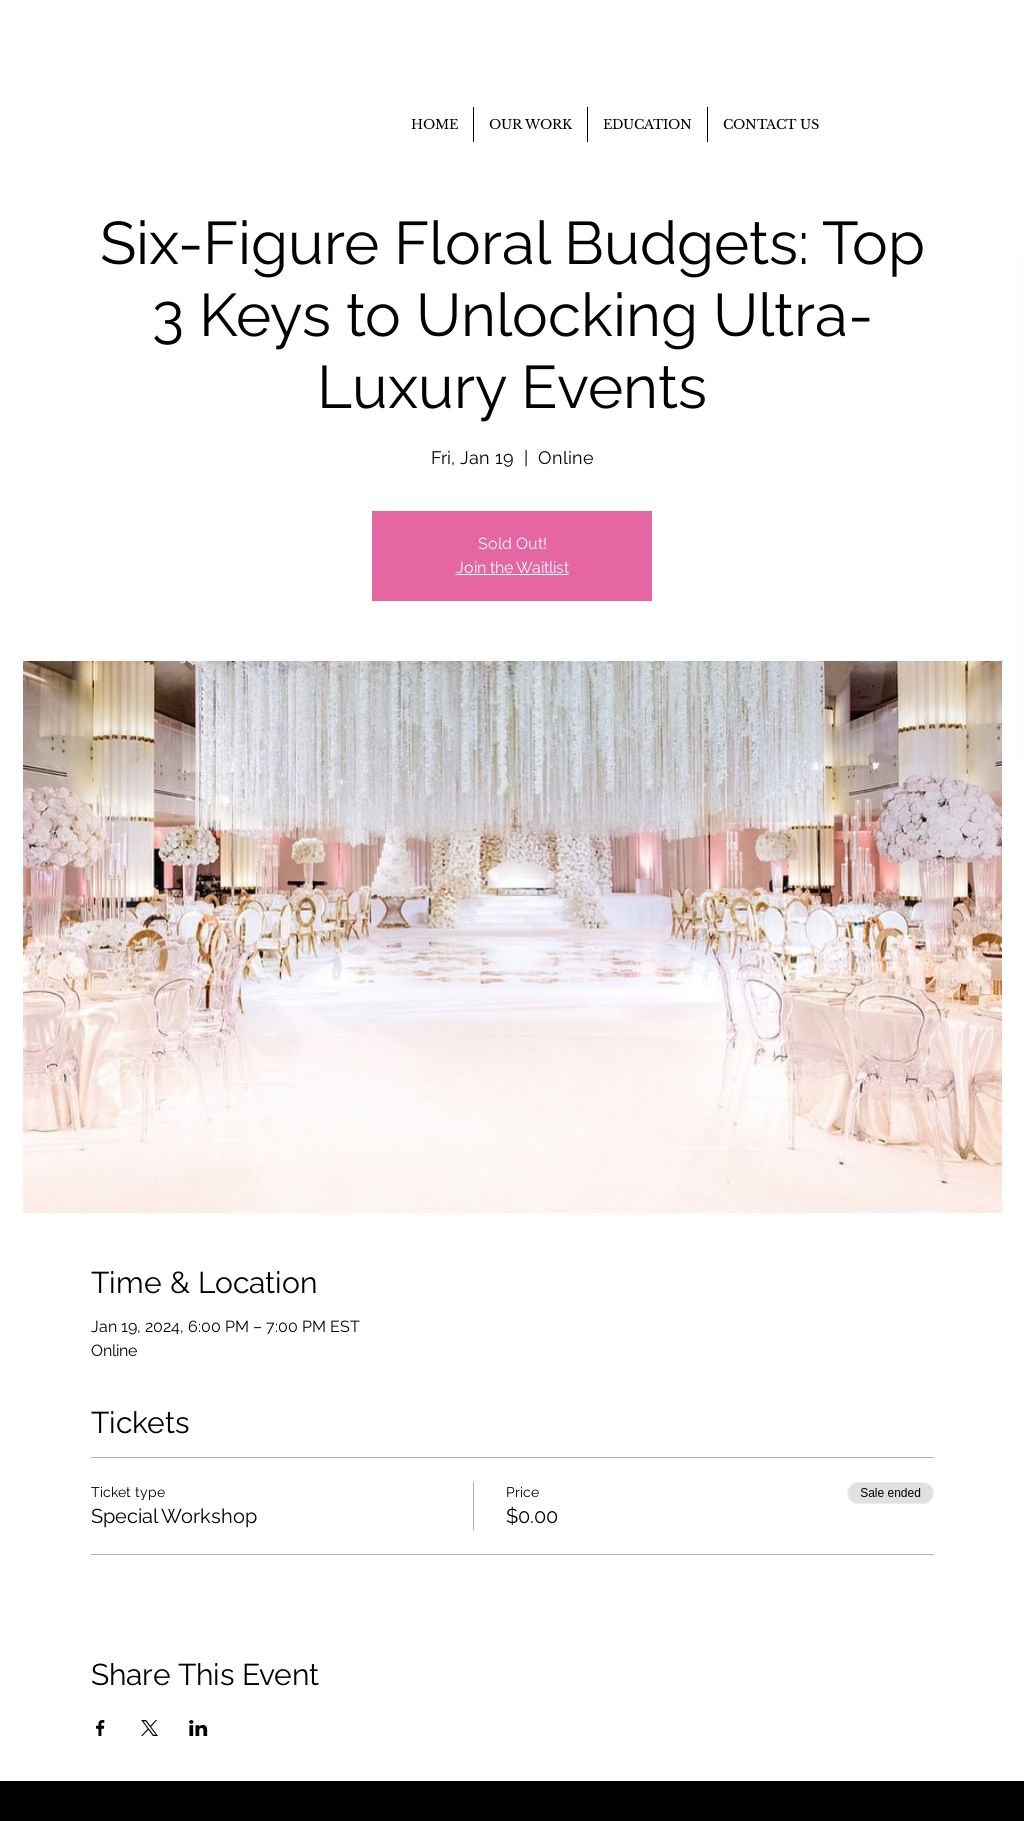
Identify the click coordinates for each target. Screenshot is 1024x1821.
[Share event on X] (149, 1728)
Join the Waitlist (512, 567)
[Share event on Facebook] (100, 1728)
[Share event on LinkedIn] (198, 1728)
